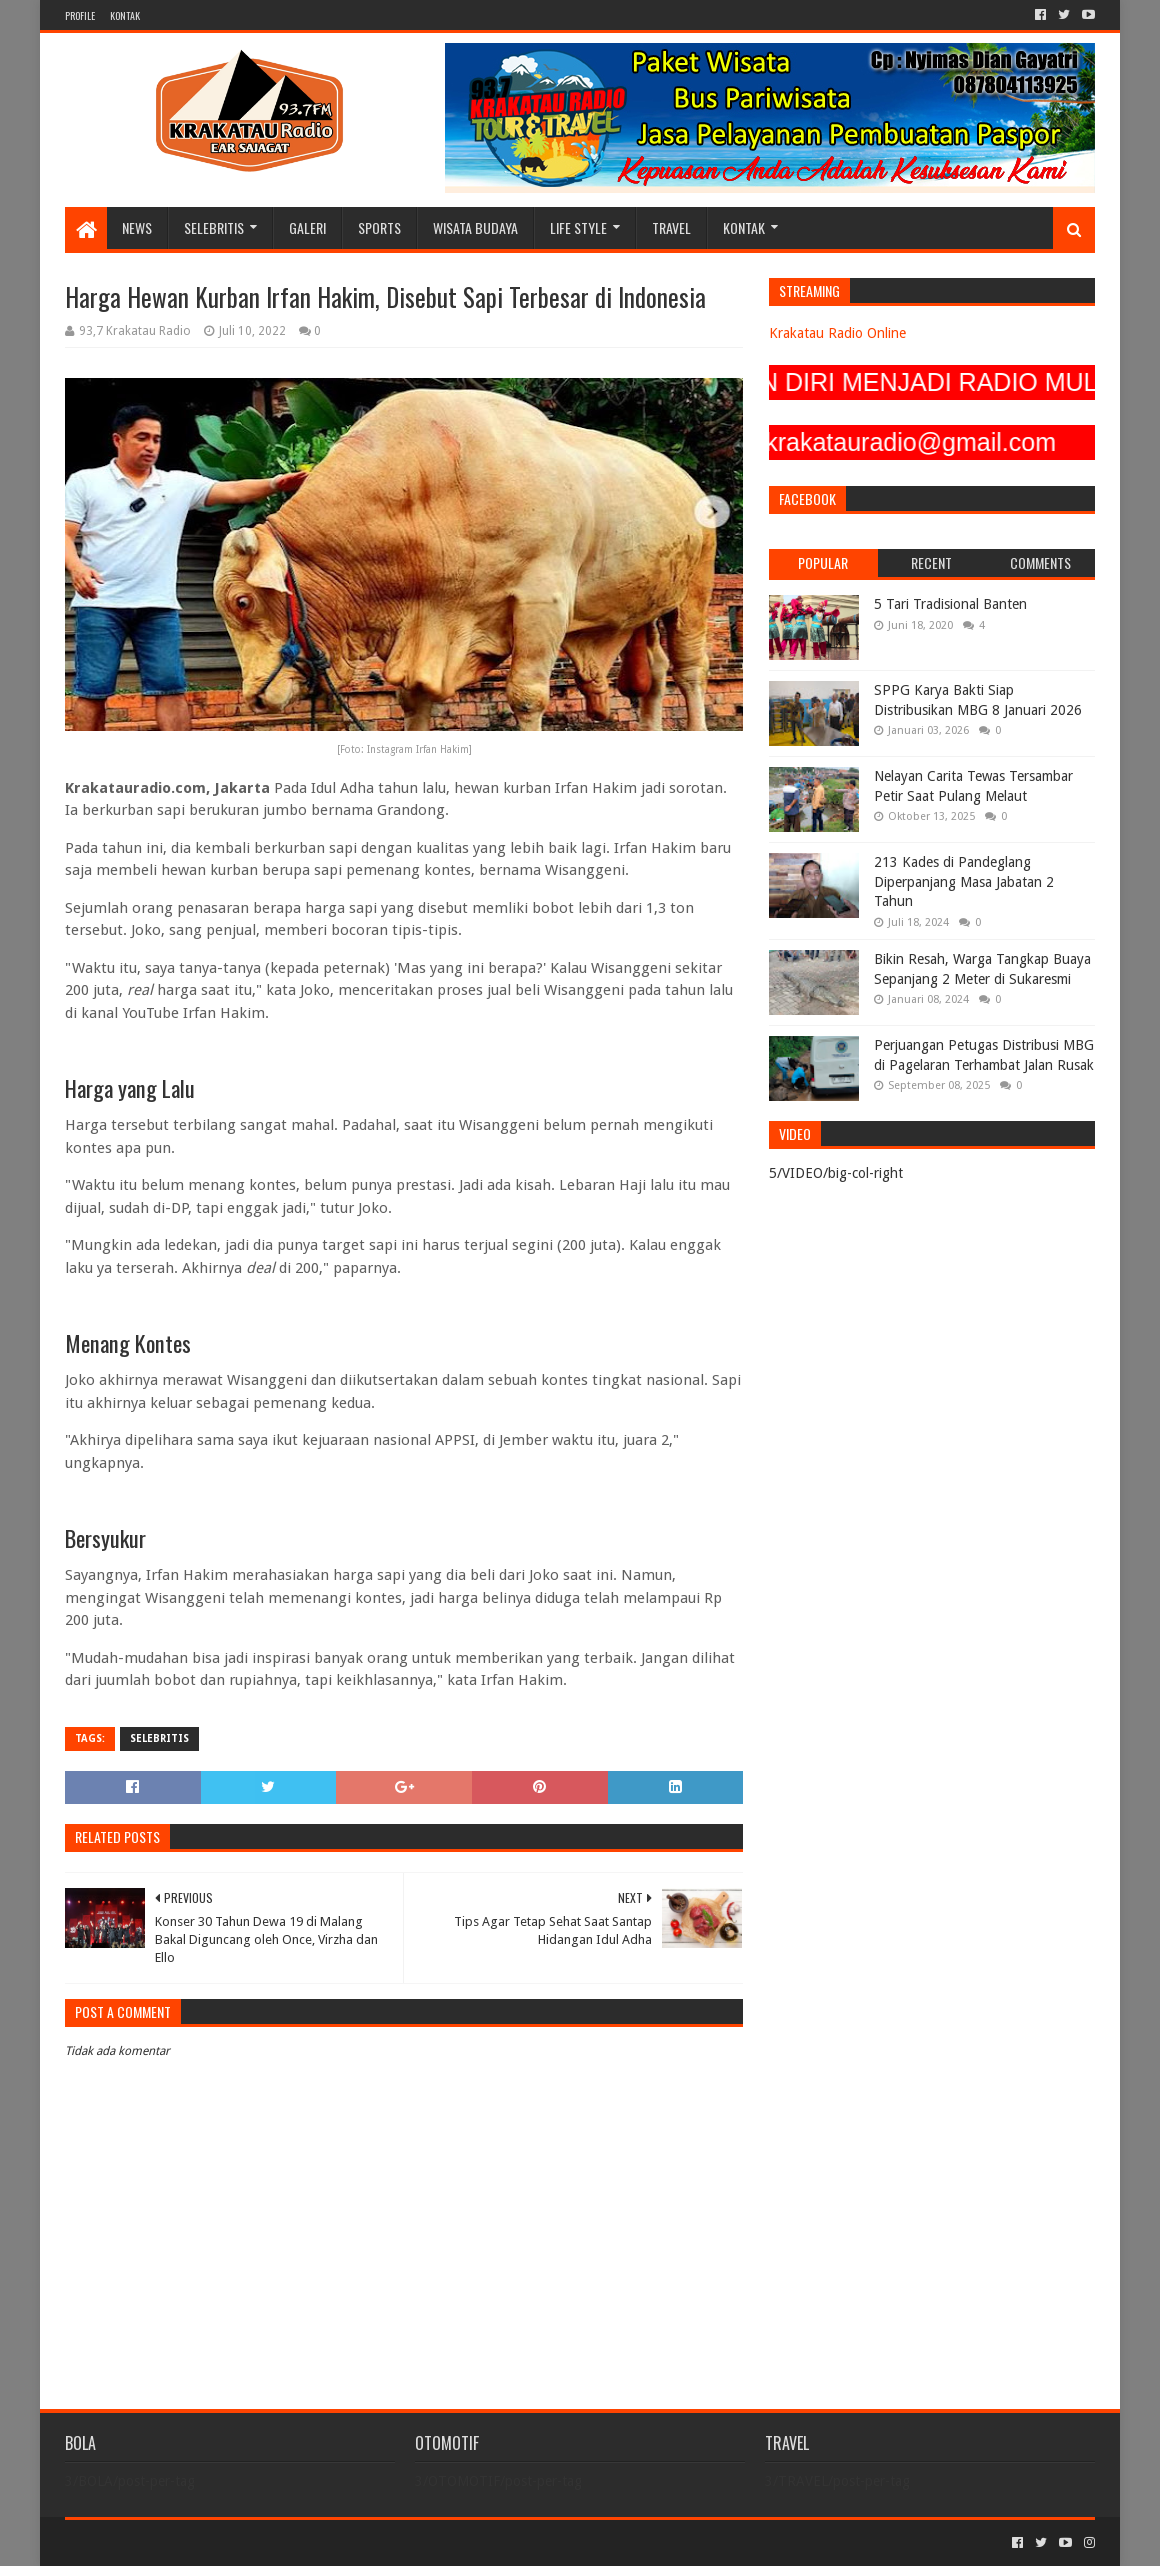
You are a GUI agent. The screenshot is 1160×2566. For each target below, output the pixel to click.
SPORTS (379, 227)
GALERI (307, 227)
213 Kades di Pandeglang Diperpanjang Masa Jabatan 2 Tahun (964, 881)
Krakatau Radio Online (837, 333)
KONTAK (125, 15)
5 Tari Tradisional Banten (950, 604)
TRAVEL (671, 227)
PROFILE (80, 15)
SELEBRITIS (214, 227)
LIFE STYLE (578, 227)
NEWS (137, 227)
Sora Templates (176, 2542)
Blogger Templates (291, 2542)
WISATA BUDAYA (475, 227)
